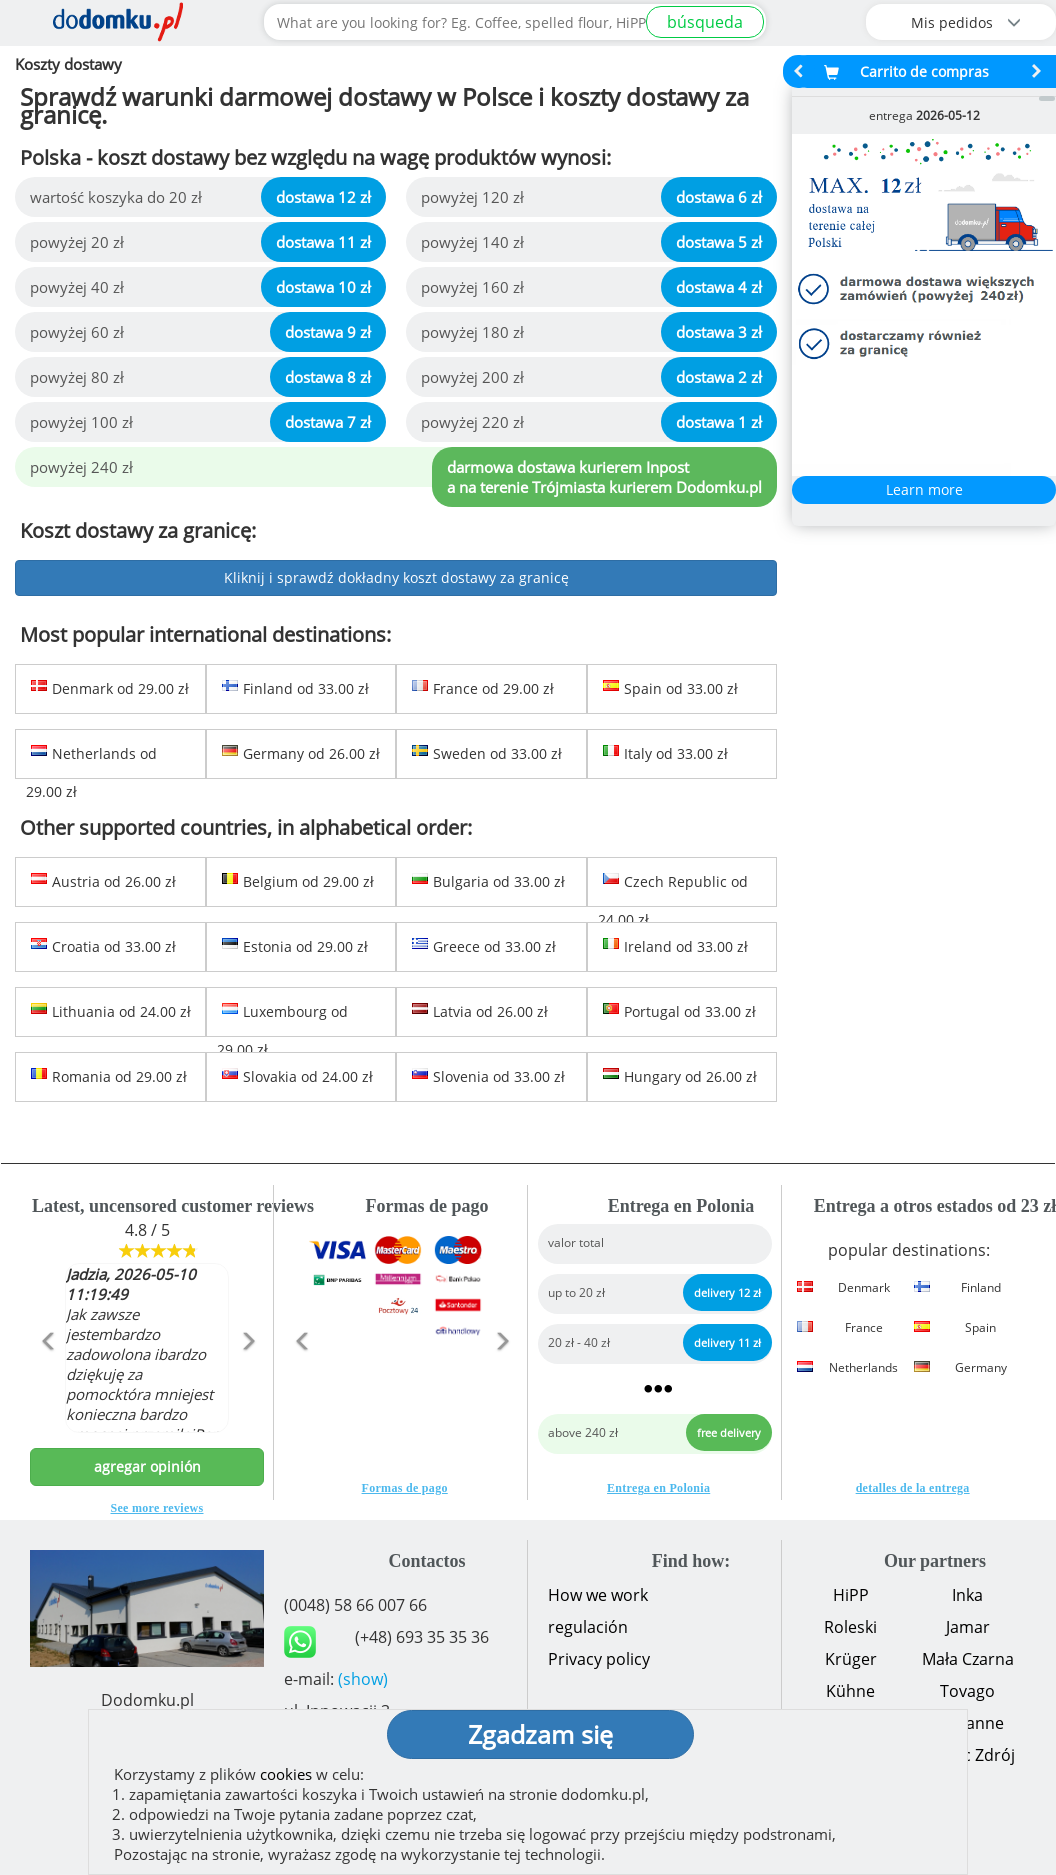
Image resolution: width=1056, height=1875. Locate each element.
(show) (363, 1679)
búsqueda (705, 22)
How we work (598, 1595)
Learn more (924, 489)
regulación (588, 1627)
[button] (47, 1384)
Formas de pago (405, 1488)
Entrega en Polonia (658, 1488)
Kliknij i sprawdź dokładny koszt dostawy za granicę (396, 577)
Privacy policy (599, 1659)
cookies (286, 1774)
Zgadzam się (540, 1734)
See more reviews (157, 1508)
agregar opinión (147, 1466)
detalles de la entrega (913, 1488)
